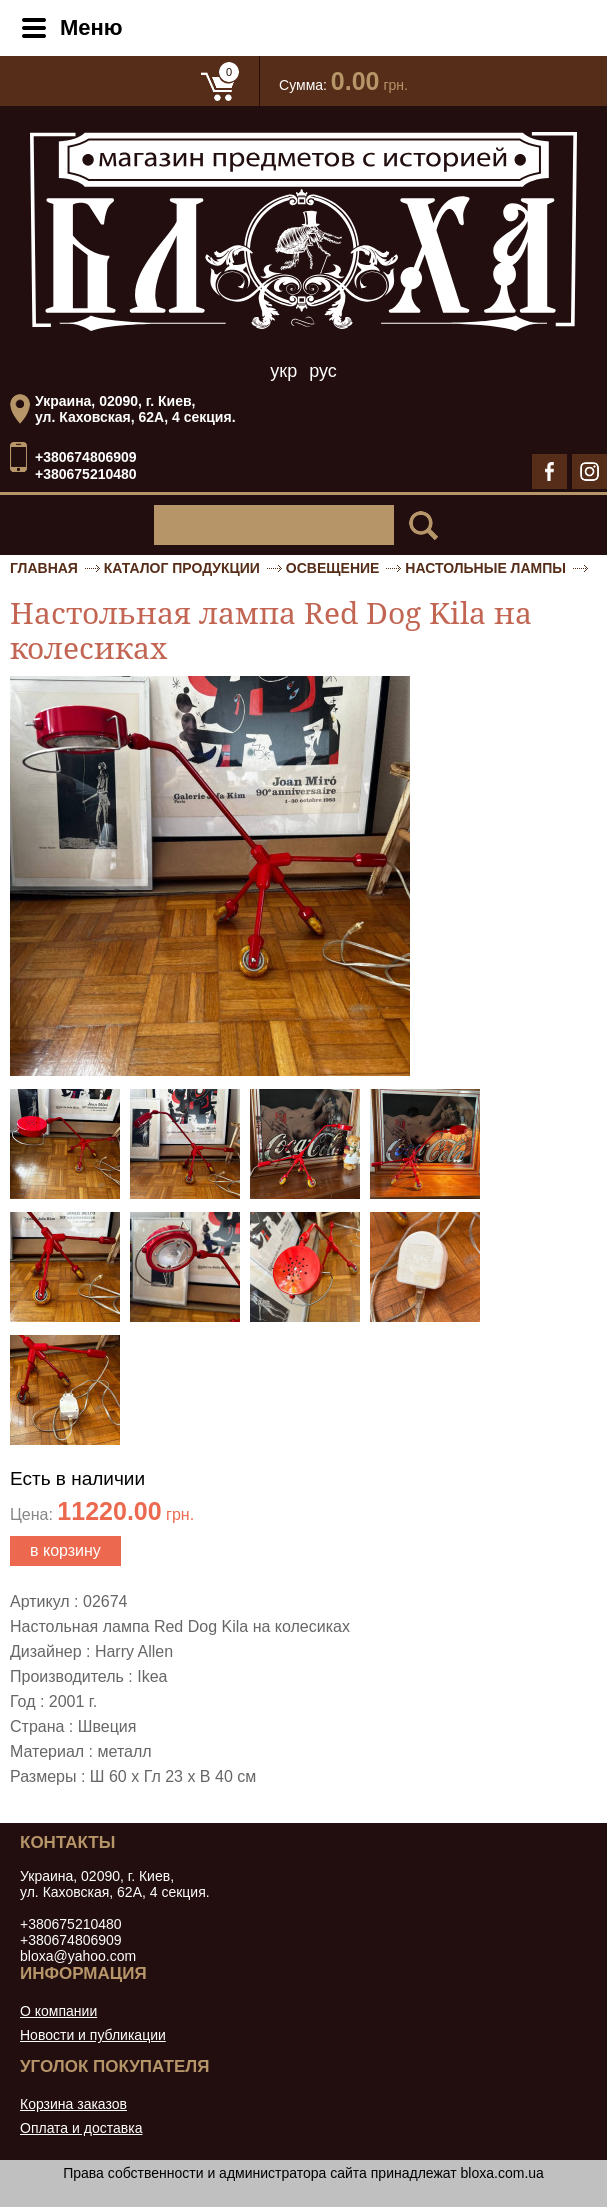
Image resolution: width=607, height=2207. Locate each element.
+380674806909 (86, 457)
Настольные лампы (485, 568)
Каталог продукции (182, 568)
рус (323, 371)
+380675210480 (86, 474)
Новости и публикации (93, 2035)
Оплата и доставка (81, 2128)
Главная (44, 568)
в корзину (65, 1550)
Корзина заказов (73, 2104)
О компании (58, 2011)
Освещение (333, 568)
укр (283, 371)
